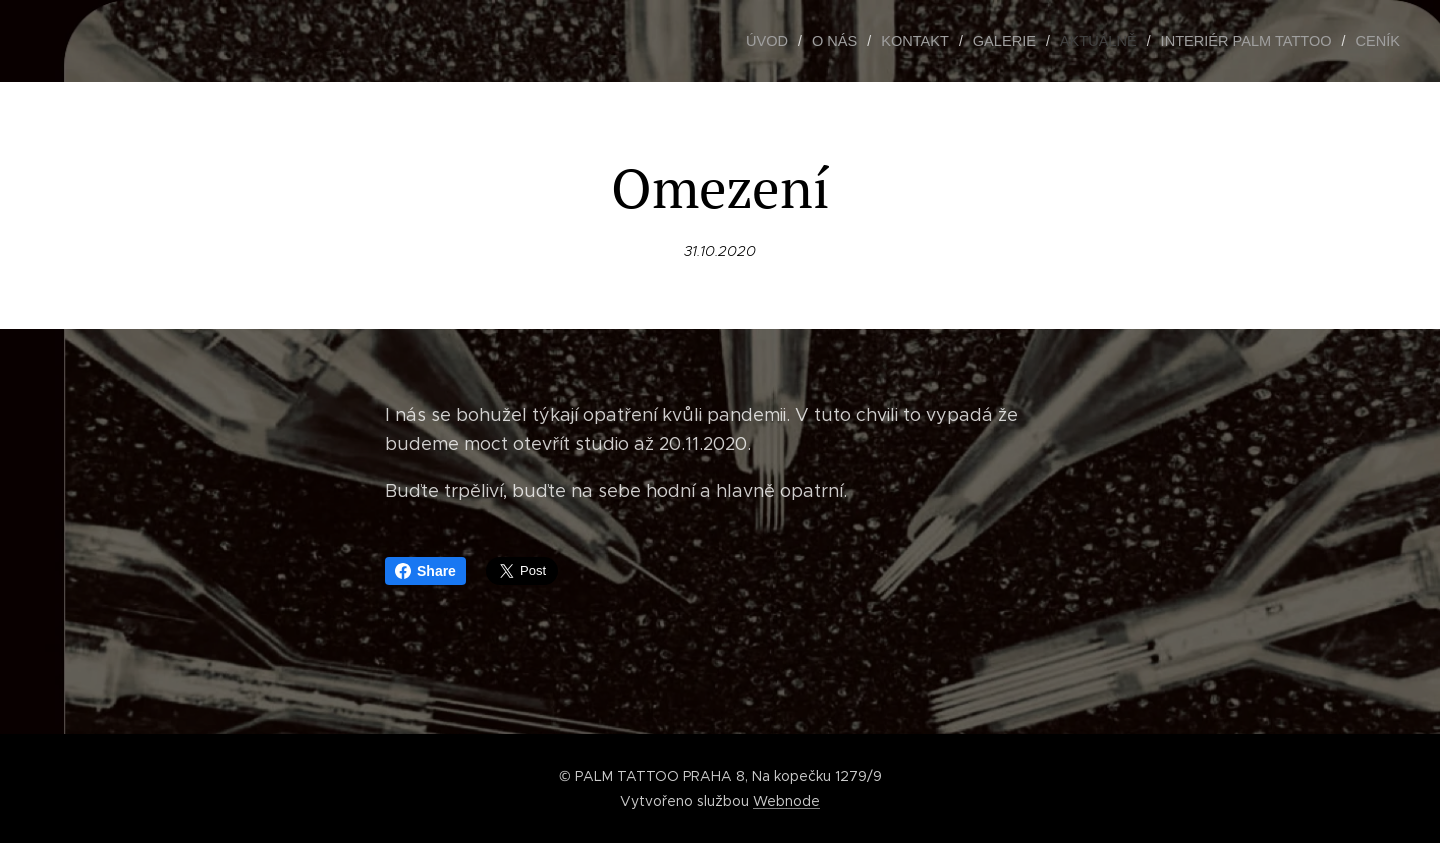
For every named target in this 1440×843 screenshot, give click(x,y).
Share (425, 571)
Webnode (786, 801)
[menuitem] (790, 41)
